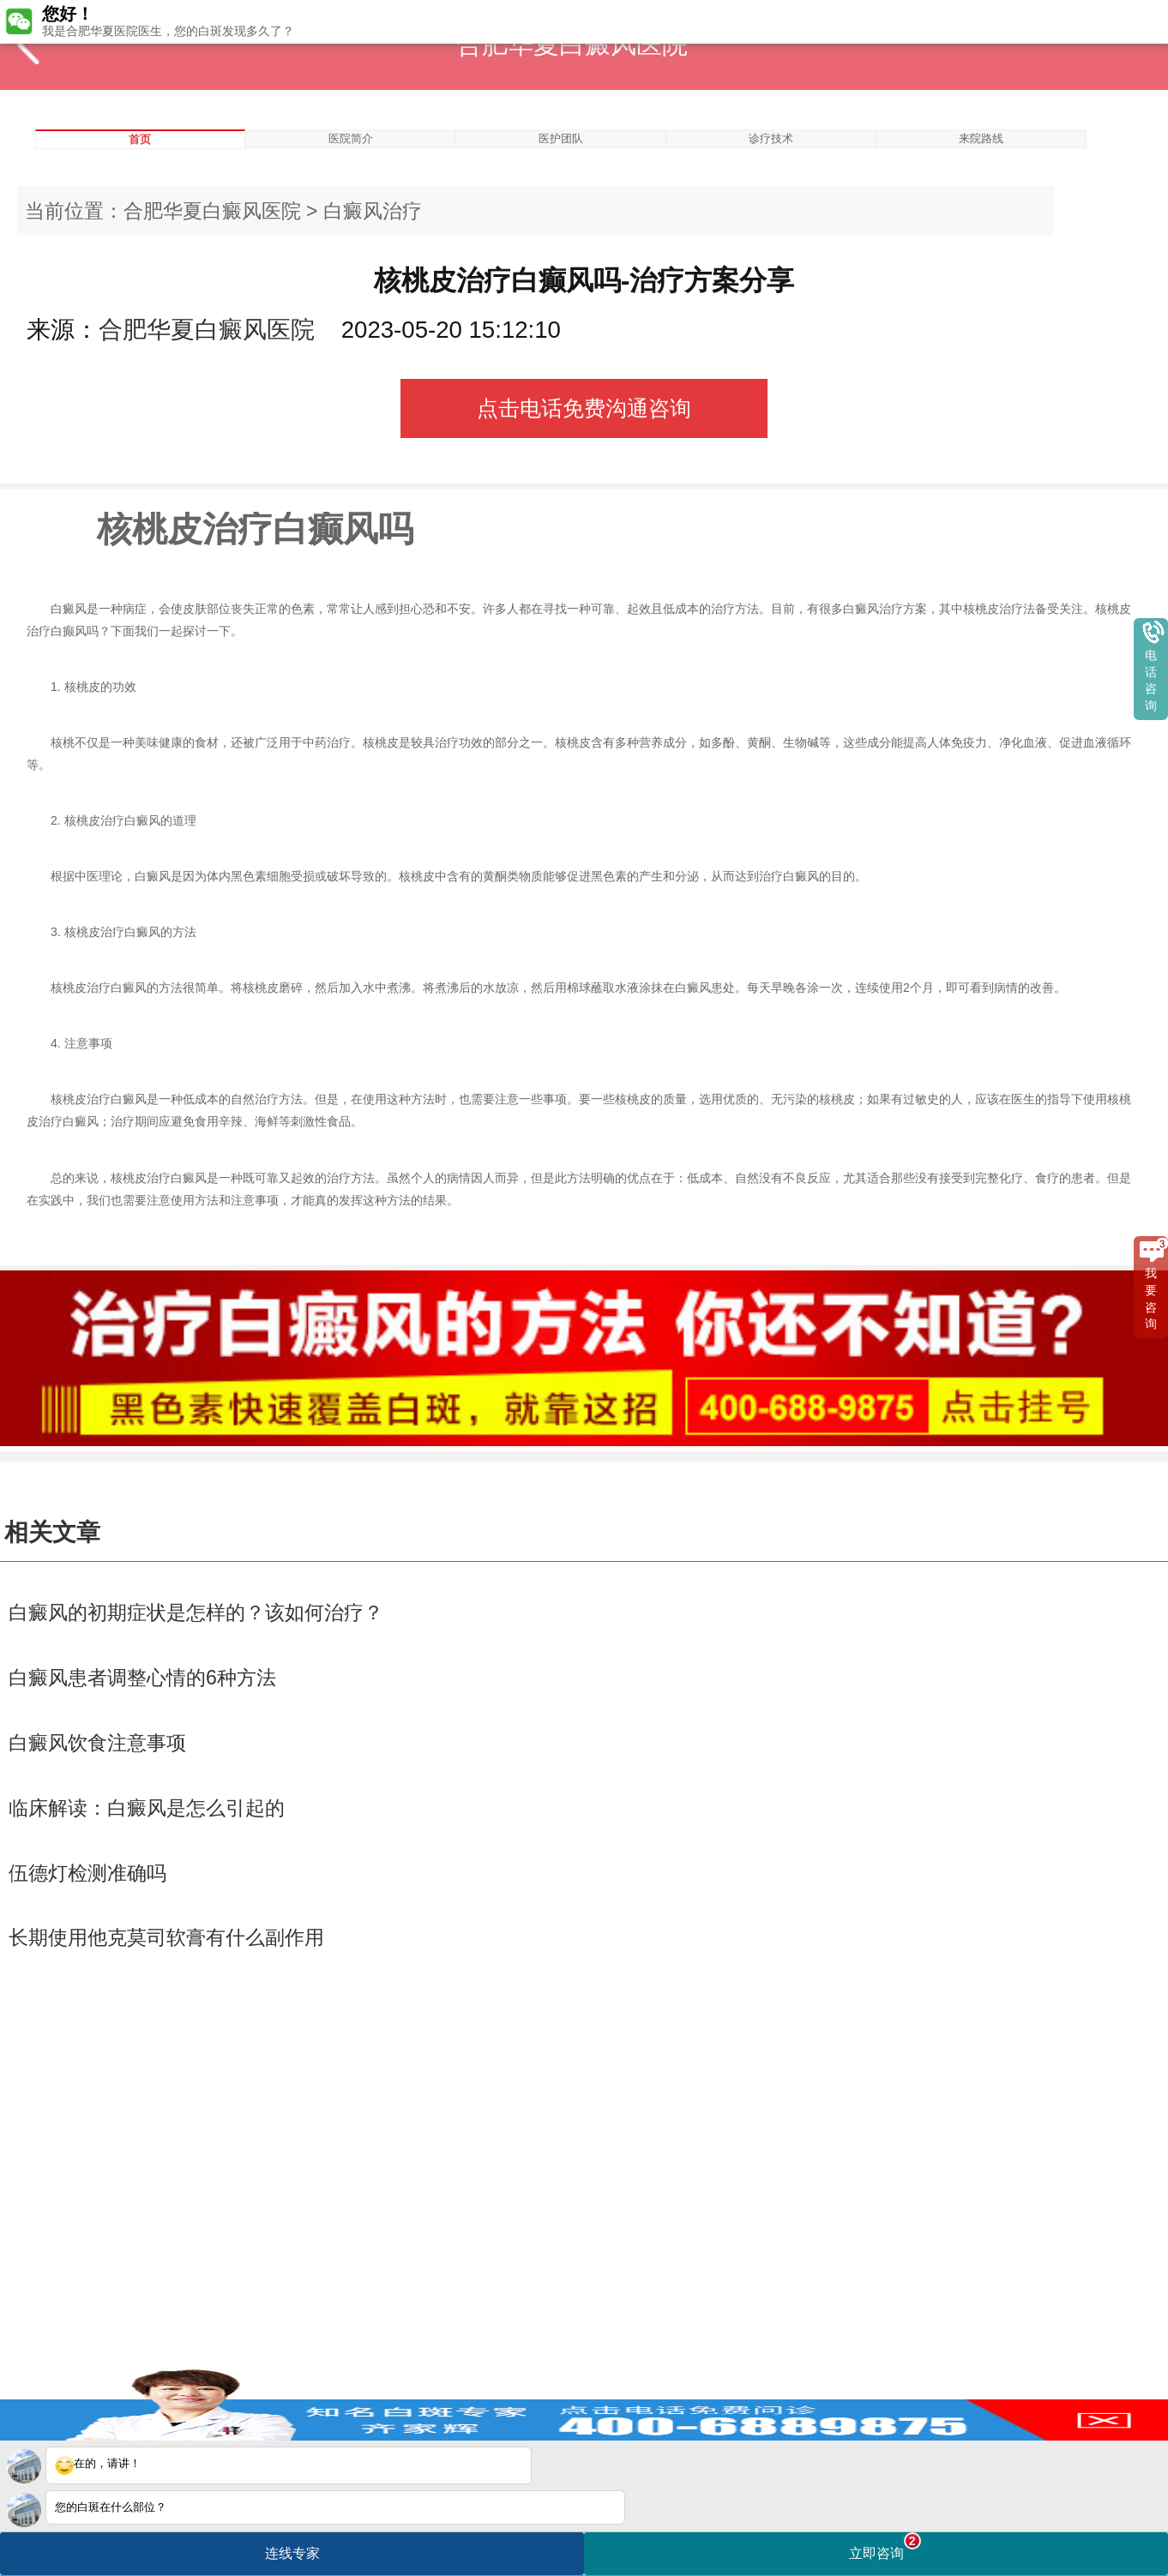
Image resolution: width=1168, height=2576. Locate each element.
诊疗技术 (771, 138)
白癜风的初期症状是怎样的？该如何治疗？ (196, 1612)
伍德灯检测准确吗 (87, 1873)
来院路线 (981, 138)
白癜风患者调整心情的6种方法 (142, 1677)
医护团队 (561, 138)
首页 (140, 139)
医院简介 (350, 138)
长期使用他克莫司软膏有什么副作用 (166, 1937)
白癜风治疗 (372, 211)
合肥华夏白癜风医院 (212, 211)
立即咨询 (885, 2546)
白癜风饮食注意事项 (97, 1743)
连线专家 (292, 2553)
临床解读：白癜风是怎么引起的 (147, 1808)
